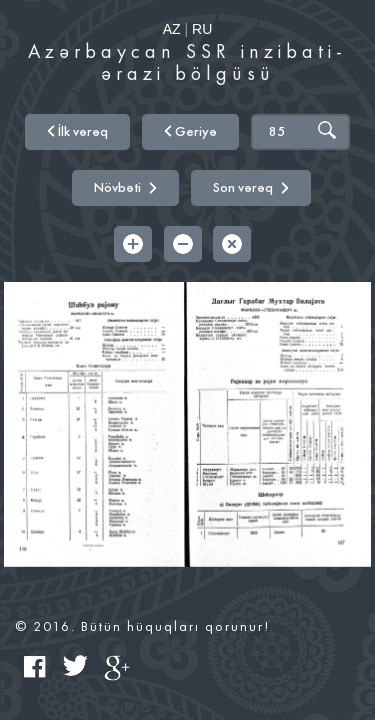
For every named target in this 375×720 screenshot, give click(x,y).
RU (202, 29)
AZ (172, 29)
